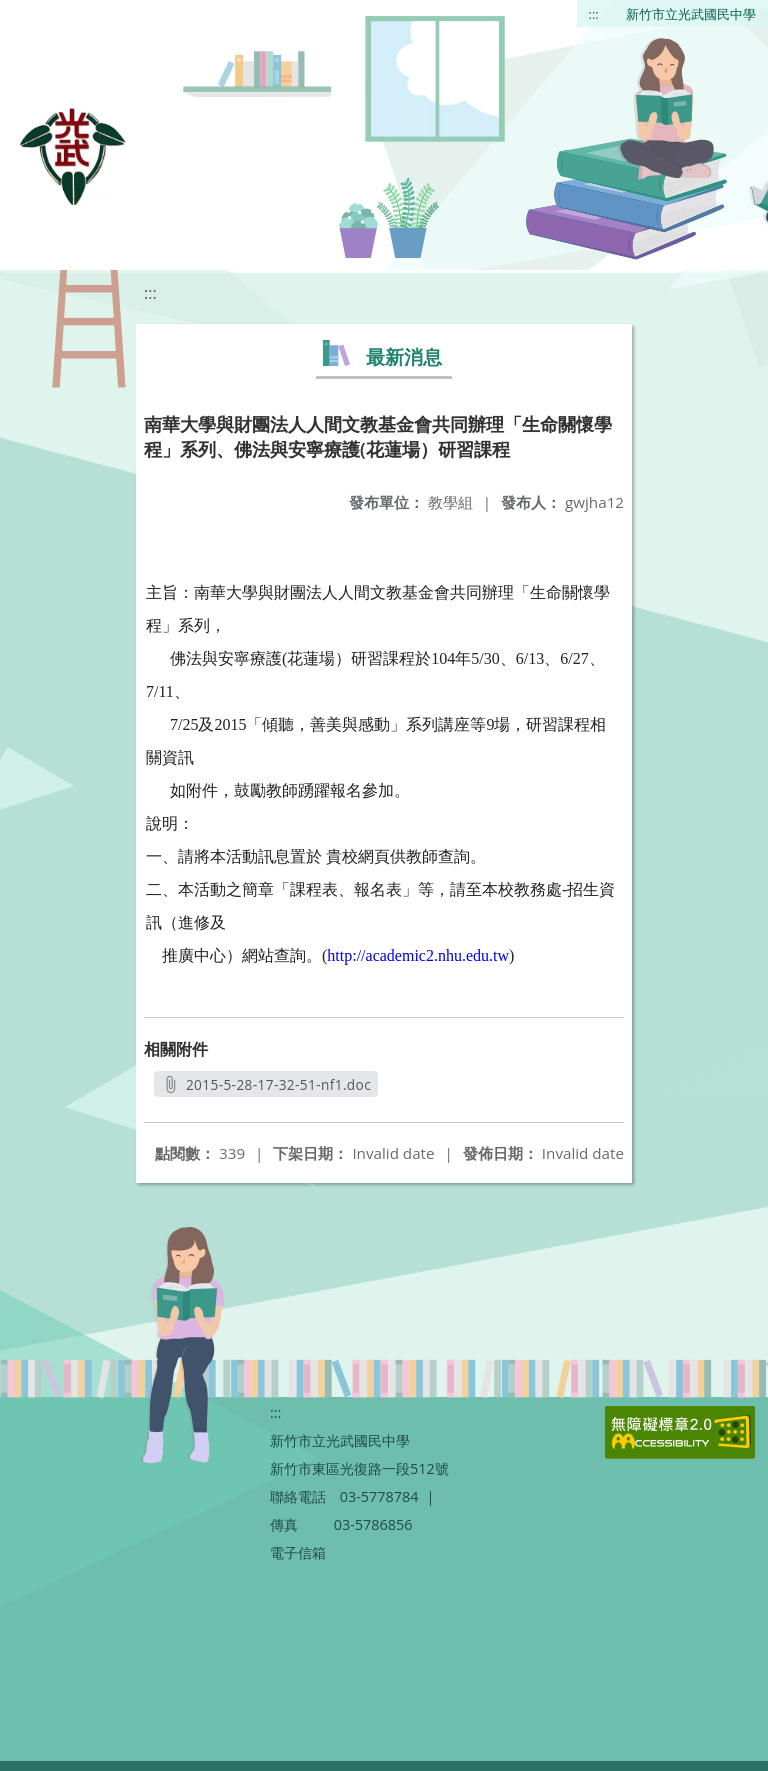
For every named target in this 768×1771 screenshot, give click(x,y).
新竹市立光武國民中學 (691, 14)
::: (594, 14)
